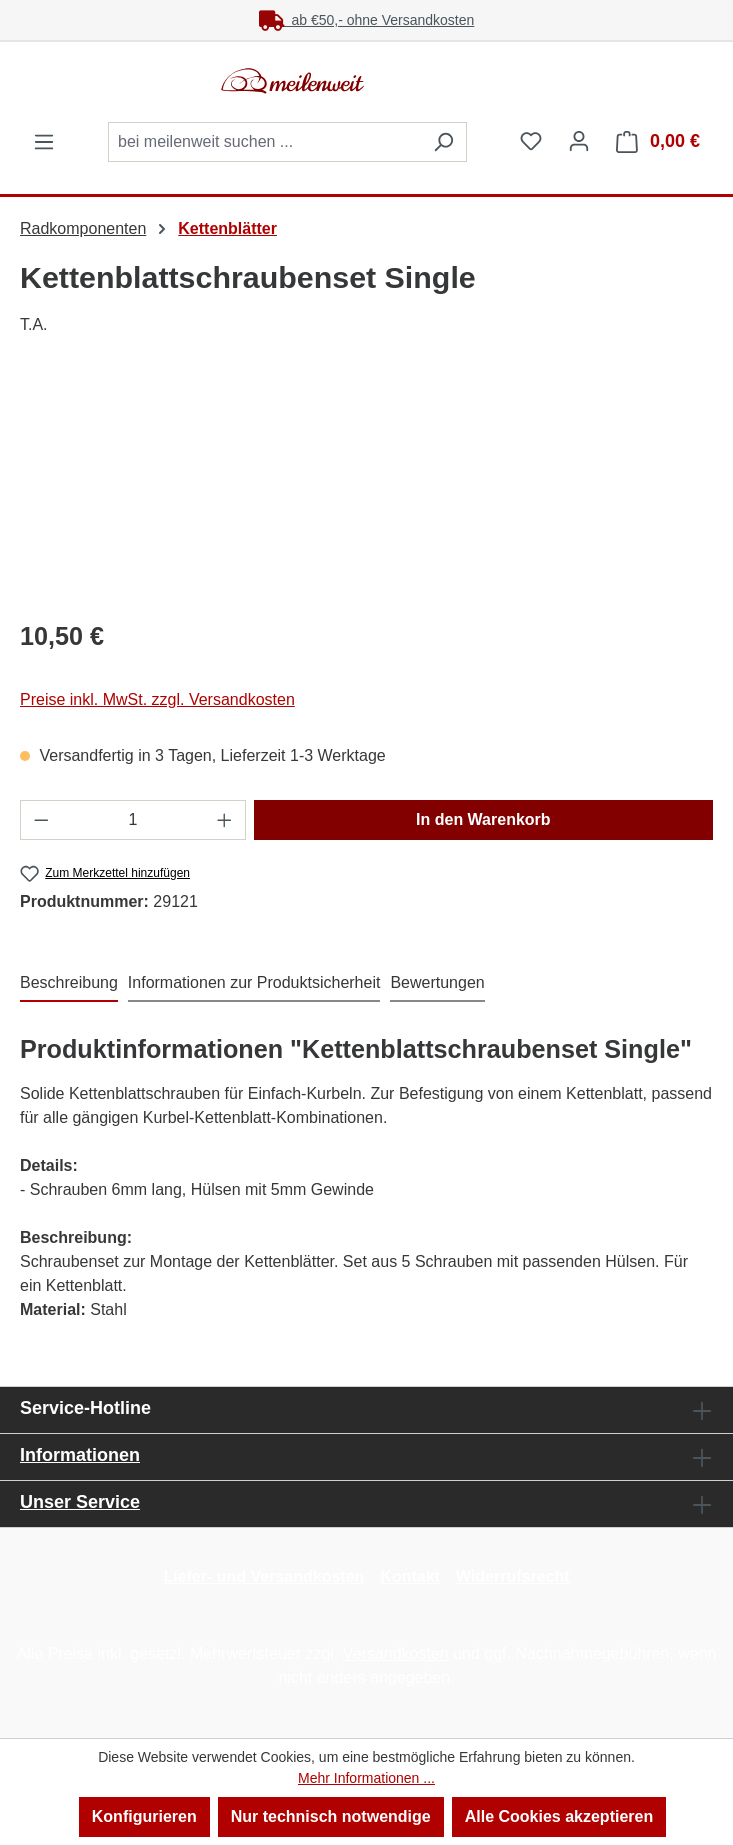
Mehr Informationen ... (366, 1778)
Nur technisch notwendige (331, 1816)
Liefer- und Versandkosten (263, 1576)
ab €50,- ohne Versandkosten (367, 20)
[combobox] (264, 142)
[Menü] (44, 142)
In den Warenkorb (483, 819)
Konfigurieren (144, 1816)
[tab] (69, 984)
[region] (366, 489)
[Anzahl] (133, 820)
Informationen (80, 1455)
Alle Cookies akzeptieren (559, 1816)
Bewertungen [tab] (437, 982)
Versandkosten (396, 1653)
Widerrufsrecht (513, 1576)
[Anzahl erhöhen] (225, 820)
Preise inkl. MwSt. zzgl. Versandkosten (157, 699)
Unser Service (80, 1502)
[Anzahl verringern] (41, 820)
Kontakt (410, 1576)
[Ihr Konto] (579, 141)
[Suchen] (443, 142)
